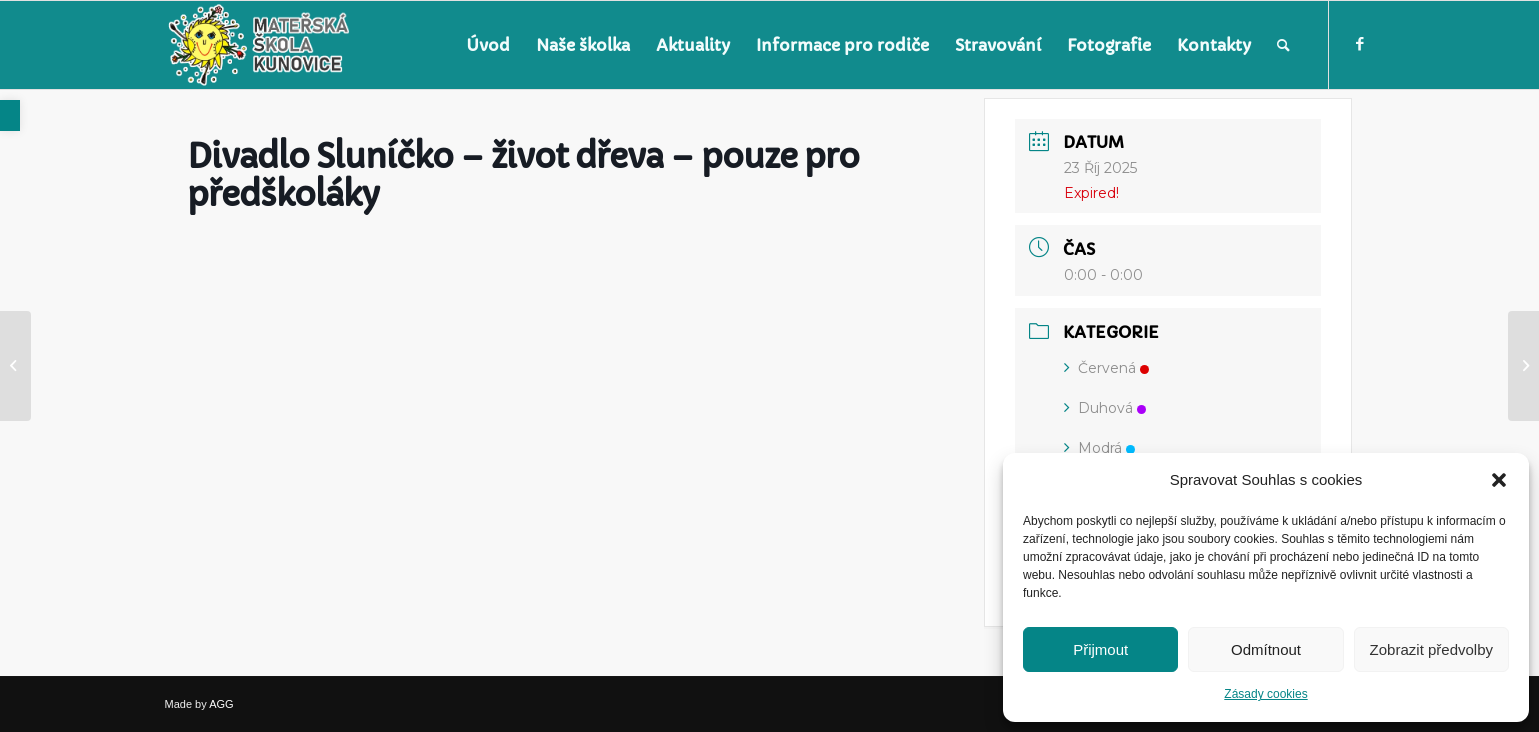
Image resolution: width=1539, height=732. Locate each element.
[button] (1499, 480)
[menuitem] (488, 45)
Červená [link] (1106, 368)
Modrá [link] (1099, 448)
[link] (10, 115)
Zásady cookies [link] (1265, 694)
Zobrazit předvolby (1431, 649)
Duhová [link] (1105, 408)
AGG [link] (221, 704)
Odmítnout (1266, 649)
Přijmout (1100, 649)
